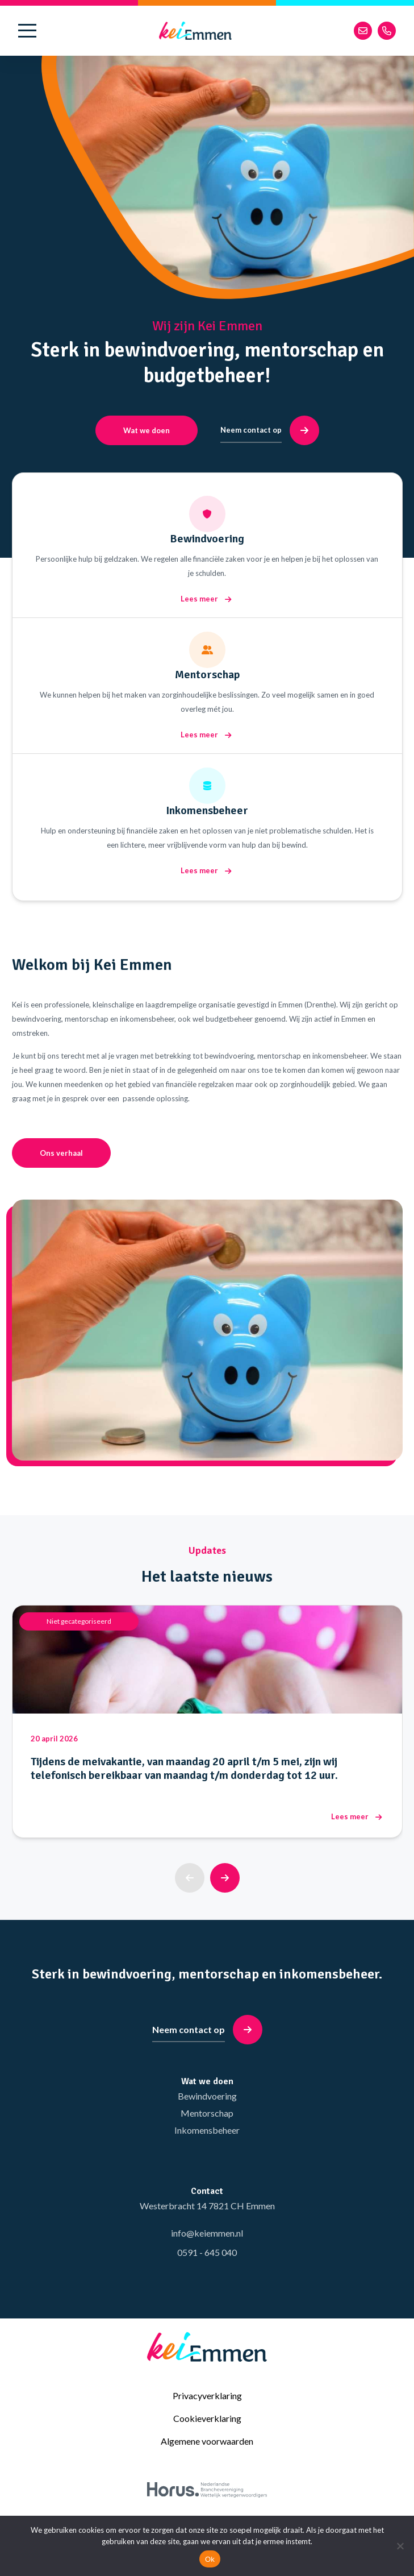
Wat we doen (146, 430)
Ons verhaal (61, 1153)
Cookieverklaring (207, 2418)
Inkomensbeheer (207, 2130)
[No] (399, 2546)
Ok (210, 2559)
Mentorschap (207, 2113)
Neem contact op (269, 430)
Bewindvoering (207, 2095)
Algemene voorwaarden (207, 2441)
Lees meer (206, 598)
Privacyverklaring (207, 2395)
